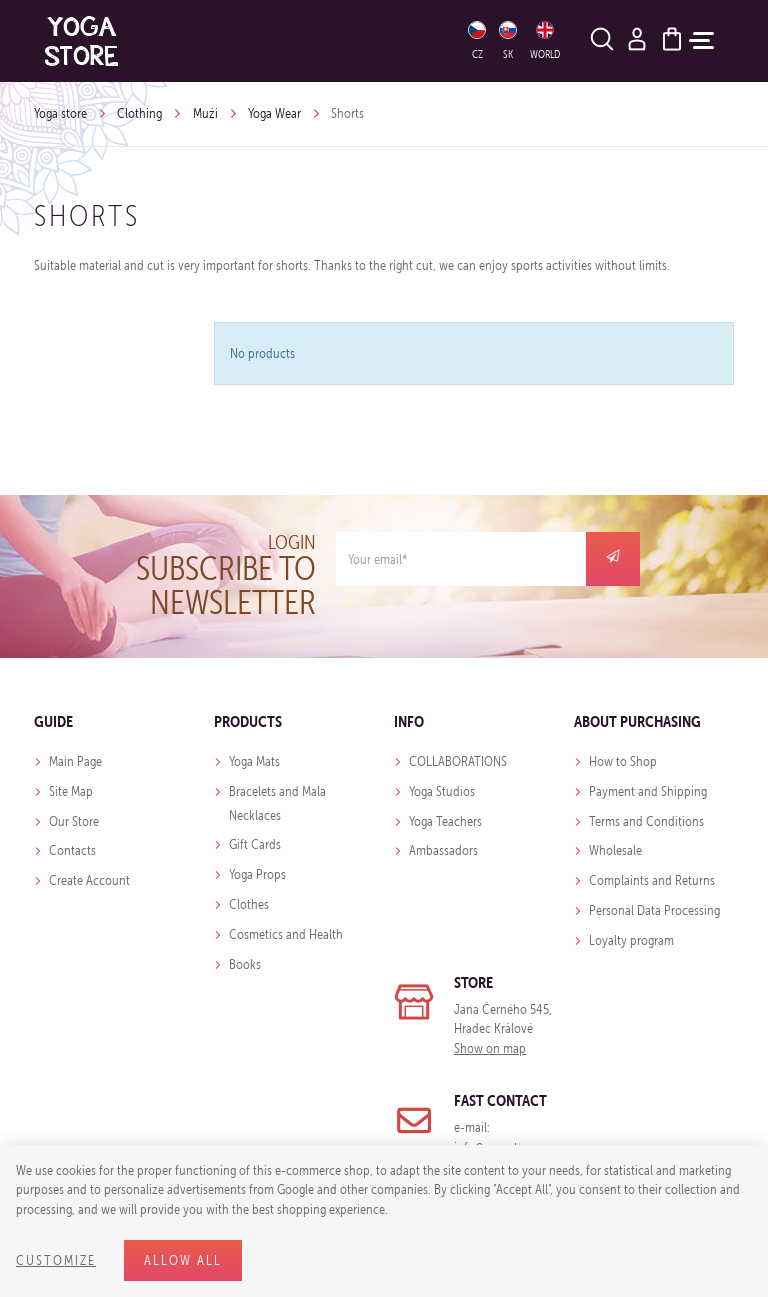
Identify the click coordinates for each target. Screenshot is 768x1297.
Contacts (72, 850)
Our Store (74, 821)
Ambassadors (443, 850)
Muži (205, 113)
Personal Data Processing (654, 910)
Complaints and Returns (652, 880)
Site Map (71, 791)
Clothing (139, 113)
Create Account (89, 880)
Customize (56, 1260)
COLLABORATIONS (458, 761)
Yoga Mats (254, 761)
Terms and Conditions (646, 821)
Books (245, 964)
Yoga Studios (442, 791)
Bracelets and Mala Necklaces (277, 803)
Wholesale (615, 850)
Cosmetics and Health (286, 934)
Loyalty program (631, 940)
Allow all (183, 1260)
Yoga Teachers (445, 821)
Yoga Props (257, 874)
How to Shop (623, 761)
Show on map (490, 1048)
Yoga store (60, 113)
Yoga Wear (274, 113)
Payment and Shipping (648, 791)
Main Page (75, 761)
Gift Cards (255, 844)
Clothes (249, 904)
